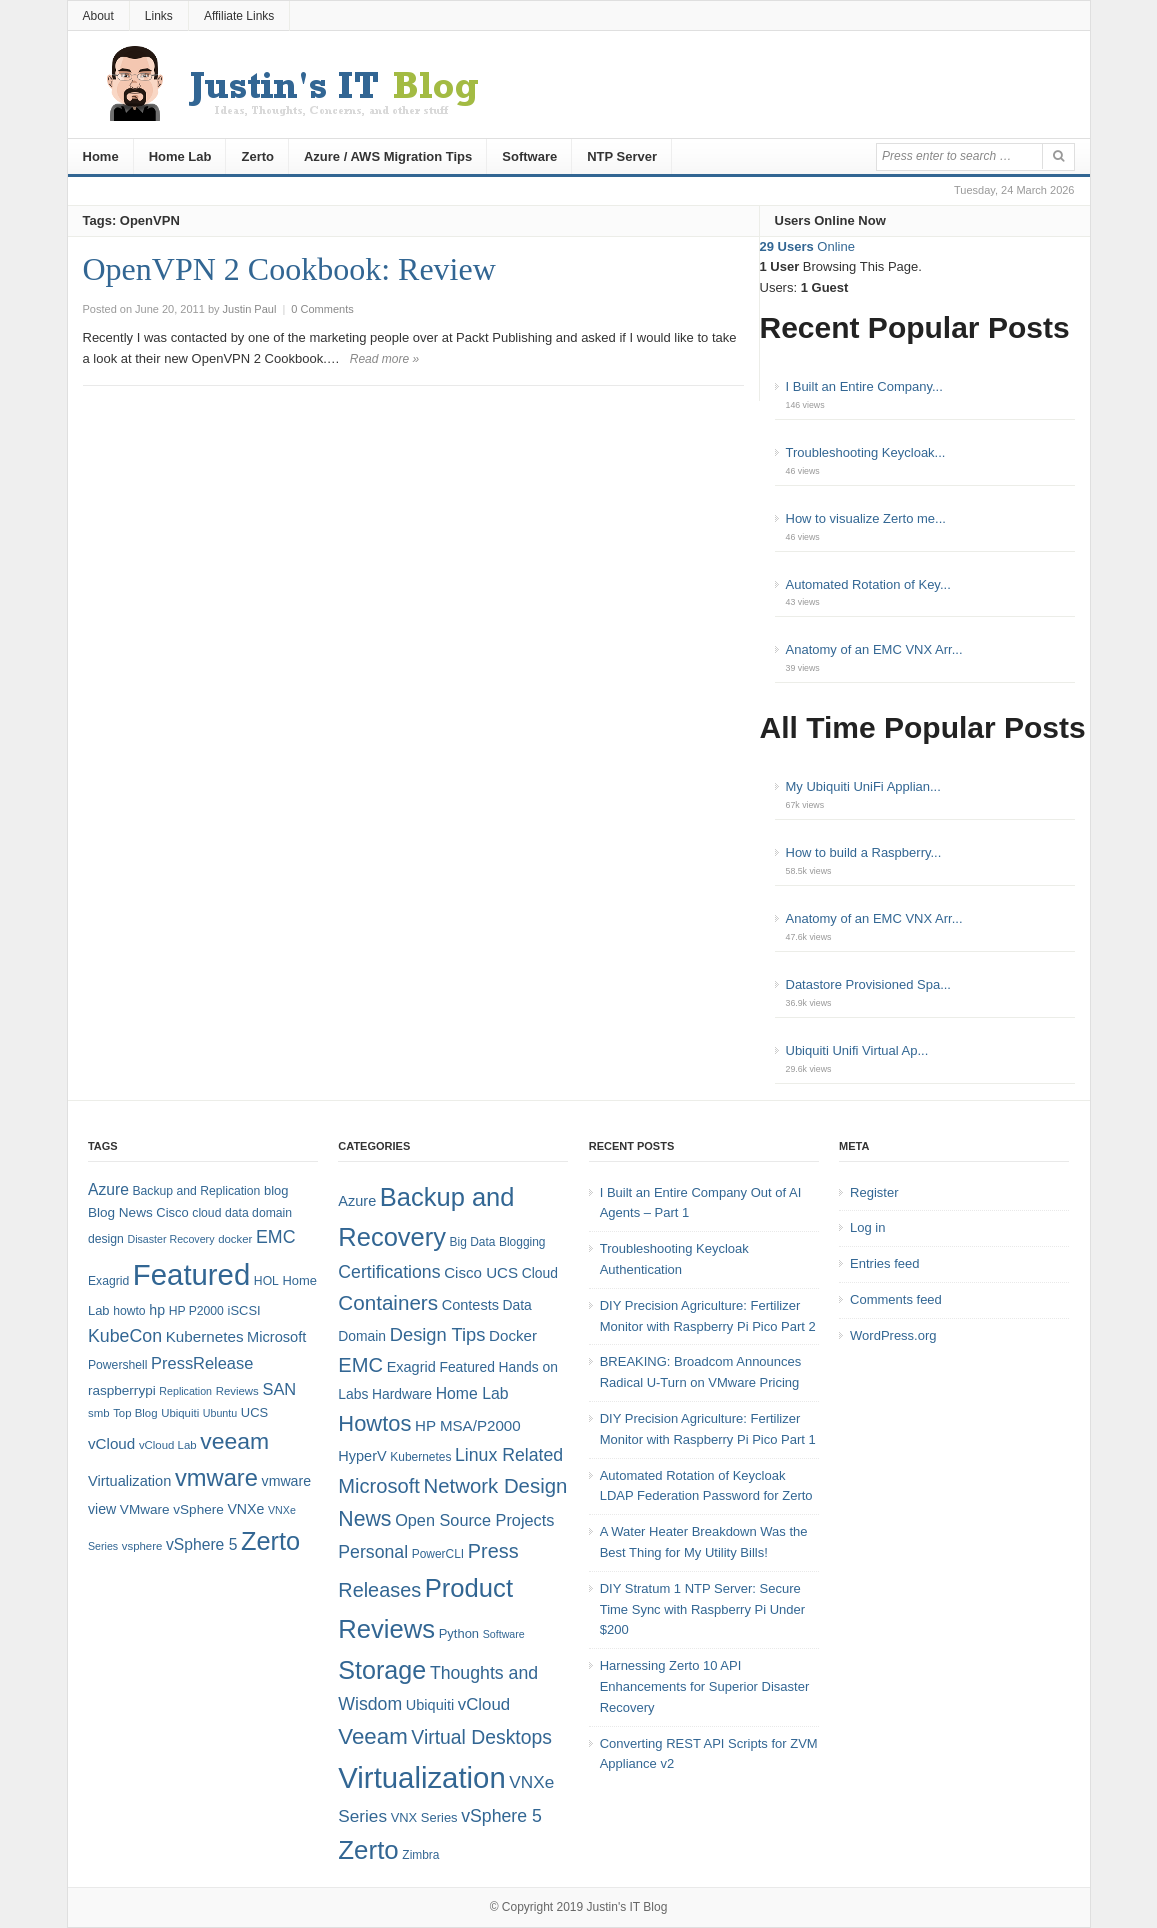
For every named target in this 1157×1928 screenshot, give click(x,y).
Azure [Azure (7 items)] (357, 1201)
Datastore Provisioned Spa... (868, 984)
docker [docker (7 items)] (235, 1239)
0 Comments (322, 309)
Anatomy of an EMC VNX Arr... (874, 649)
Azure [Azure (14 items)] (108, 1189)
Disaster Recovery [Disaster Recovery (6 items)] (170, 1239)
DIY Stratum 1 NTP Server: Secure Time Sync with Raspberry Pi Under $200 (702, 1609)
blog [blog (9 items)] (276, 1190)
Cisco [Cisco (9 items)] (172, 1212)
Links (159, 16)
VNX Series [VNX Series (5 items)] (424, 1817)
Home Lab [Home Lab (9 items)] (472, 1393)
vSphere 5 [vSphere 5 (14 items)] (201, 1544)
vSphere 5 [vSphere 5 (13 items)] (501, 1816)
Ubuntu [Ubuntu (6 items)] (220, 1413)
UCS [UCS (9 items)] (254, 1412)
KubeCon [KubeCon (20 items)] (125, 1336)
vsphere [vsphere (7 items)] (142, 1546)
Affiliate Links (239, 16)
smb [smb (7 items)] (99, 1413)
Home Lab (180, 156)
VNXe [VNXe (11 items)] (245, 1509)
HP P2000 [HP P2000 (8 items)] (196, 1311)
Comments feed (896, 1299)
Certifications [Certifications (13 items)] (389, 1272)
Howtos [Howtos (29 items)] (374, 1423)
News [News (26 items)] (364, 1519)
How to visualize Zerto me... (866, 518)
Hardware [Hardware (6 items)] (402, 1394)
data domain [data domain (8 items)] (258, 1213)
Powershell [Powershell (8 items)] (118, 1365)
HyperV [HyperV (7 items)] (362, 1456)
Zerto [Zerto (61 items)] (368, 1850)
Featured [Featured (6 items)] (466, 1367)
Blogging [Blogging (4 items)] (522, 1242)
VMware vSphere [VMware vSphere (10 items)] (172, 1509)
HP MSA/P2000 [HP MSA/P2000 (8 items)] (468, 1425)
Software (529, 156)
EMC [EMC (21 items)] (360, 1365)
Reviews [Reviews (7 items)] (237, 1391)
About (98, 16)
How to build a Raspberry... (864, 852)
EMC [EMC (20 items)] (276, 1237)
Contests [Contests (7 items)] (470, 1305)
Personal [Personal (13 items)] (373, 1552)
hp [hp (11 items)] (157, 1310)
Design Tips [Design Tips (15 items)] (438, 1334)
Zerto (257, 156)
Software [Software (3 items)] (504, 1634)
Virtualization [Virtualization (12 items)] (129, 1481)
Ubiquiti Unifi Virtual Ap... (857, 1050)
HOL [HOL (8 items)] (266, 1281)
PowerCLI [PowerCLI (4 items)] (438, 1554)
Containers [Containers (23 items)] (388, 1302)
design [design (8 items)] (106, 1239)
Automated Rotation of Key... (868, 584)
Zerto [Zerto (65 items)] (270, 1541)
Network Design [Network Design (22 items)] (496, 1486)
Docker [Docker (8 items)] (513, 1335)
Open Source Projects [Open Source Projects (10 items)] (474, 1520)
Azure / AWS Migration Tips (388, 156)
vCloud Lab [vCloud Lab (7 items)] (168, 1445)
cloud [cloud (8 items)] (206, 1213)
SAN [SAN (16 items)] (279, 1389)
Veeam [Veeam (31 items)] (372, 1736)
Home (101, 156)
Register (874, 1192)
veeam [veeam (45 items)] (234, 1441)
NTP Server (622, 156)
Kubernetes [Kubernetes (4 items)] (420, 1457)
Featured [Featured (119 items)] (191, 1274)
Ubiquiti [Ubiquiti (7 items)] (180, 1413)
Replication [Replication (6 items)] (185, 1391)
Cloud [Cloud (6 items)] (540, 1273)
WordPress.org (893, 1335)
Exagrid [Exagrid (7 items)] (411, 1367)
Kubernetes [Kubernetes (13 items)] (205, 1336)
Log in (867, 1227)
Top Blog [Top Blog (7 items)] (135, 1413)
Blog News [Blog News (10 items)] (120, 1212)
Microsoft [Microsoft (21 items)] (379, 1486)
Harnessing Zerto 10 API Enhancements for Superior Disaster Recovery (705, 1686)
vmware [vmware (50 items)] (216, 1478)
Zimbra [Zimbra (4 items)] (420, 1855)
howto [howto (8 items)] (129, 1311)
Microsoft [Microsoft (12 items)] (276, 1337)
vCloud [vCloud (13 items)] (111, 1443)
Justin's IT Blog (627, 1907)
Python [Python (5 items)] (459, 1633)
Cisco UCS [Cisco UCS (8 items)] (481, 1272)
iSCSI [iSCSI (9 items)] (244, 1310)
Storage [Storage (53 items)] (382, 1670)
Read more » (384, 359)
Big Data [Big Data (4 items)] (473, 1242)
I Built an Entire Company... (864, 386)
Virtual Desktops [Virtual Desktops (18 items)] (481, 1737)
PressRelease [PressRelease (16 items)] (202, 1363)
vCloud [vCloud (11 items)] (484, 1704)
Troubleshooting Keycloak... (866, 452)
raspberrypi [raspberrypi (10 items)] (122, 1390)
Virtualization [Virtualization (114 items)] (421, 1777)
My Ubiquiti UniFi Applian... (863, 786)
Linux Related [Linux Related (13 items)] (509, 1455)
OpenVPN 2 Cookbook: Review (289, 269)
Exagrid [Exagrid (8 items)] (108, 1281)
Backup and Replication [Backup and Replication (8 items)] (196, 1191)
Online (807, 246)
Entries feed (884, 1263)
